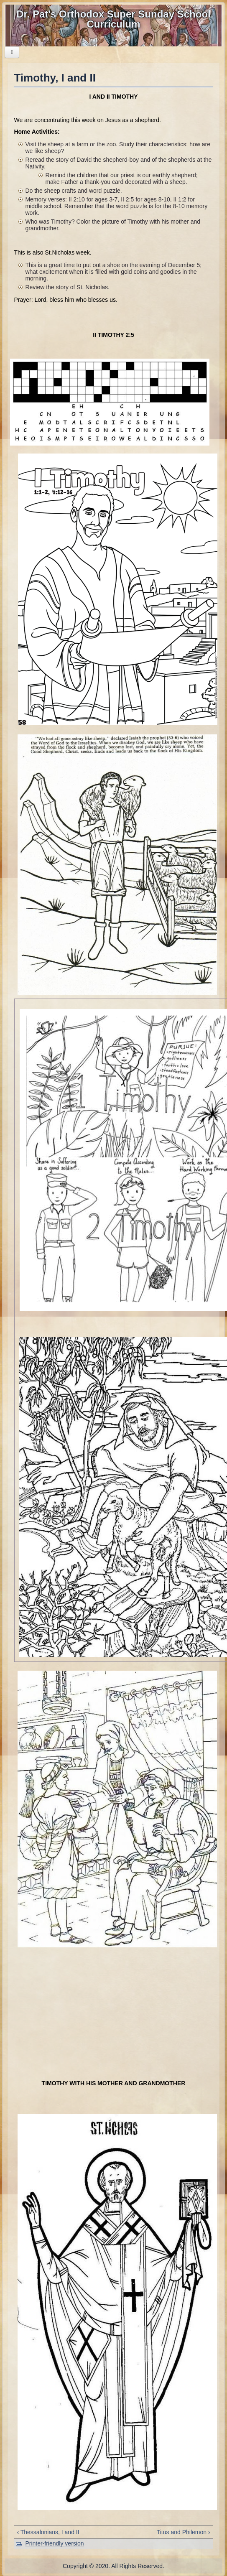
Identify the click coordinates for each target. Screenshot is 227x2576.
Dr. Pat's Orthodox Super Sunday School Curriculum (113, 19)
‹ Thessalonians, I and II (48, 2532)
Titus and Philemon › (183, 2532)
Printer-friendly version (54, 2543)
